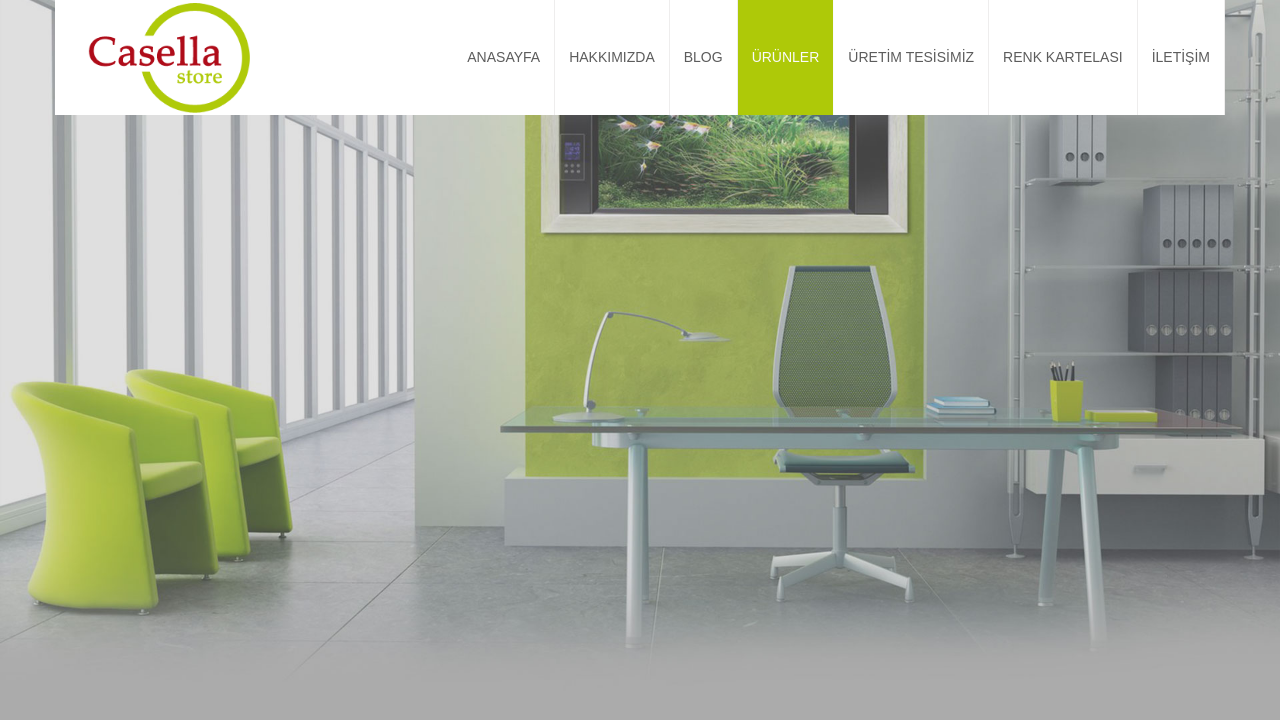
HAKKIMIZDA (612, 57)
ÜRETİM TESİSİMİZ (911, 57)
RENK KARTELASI (1063, 57)
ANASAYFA (503, 57)
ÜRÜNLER (786, 57)
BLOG (703, 57)
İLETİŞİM (1181, 57)
